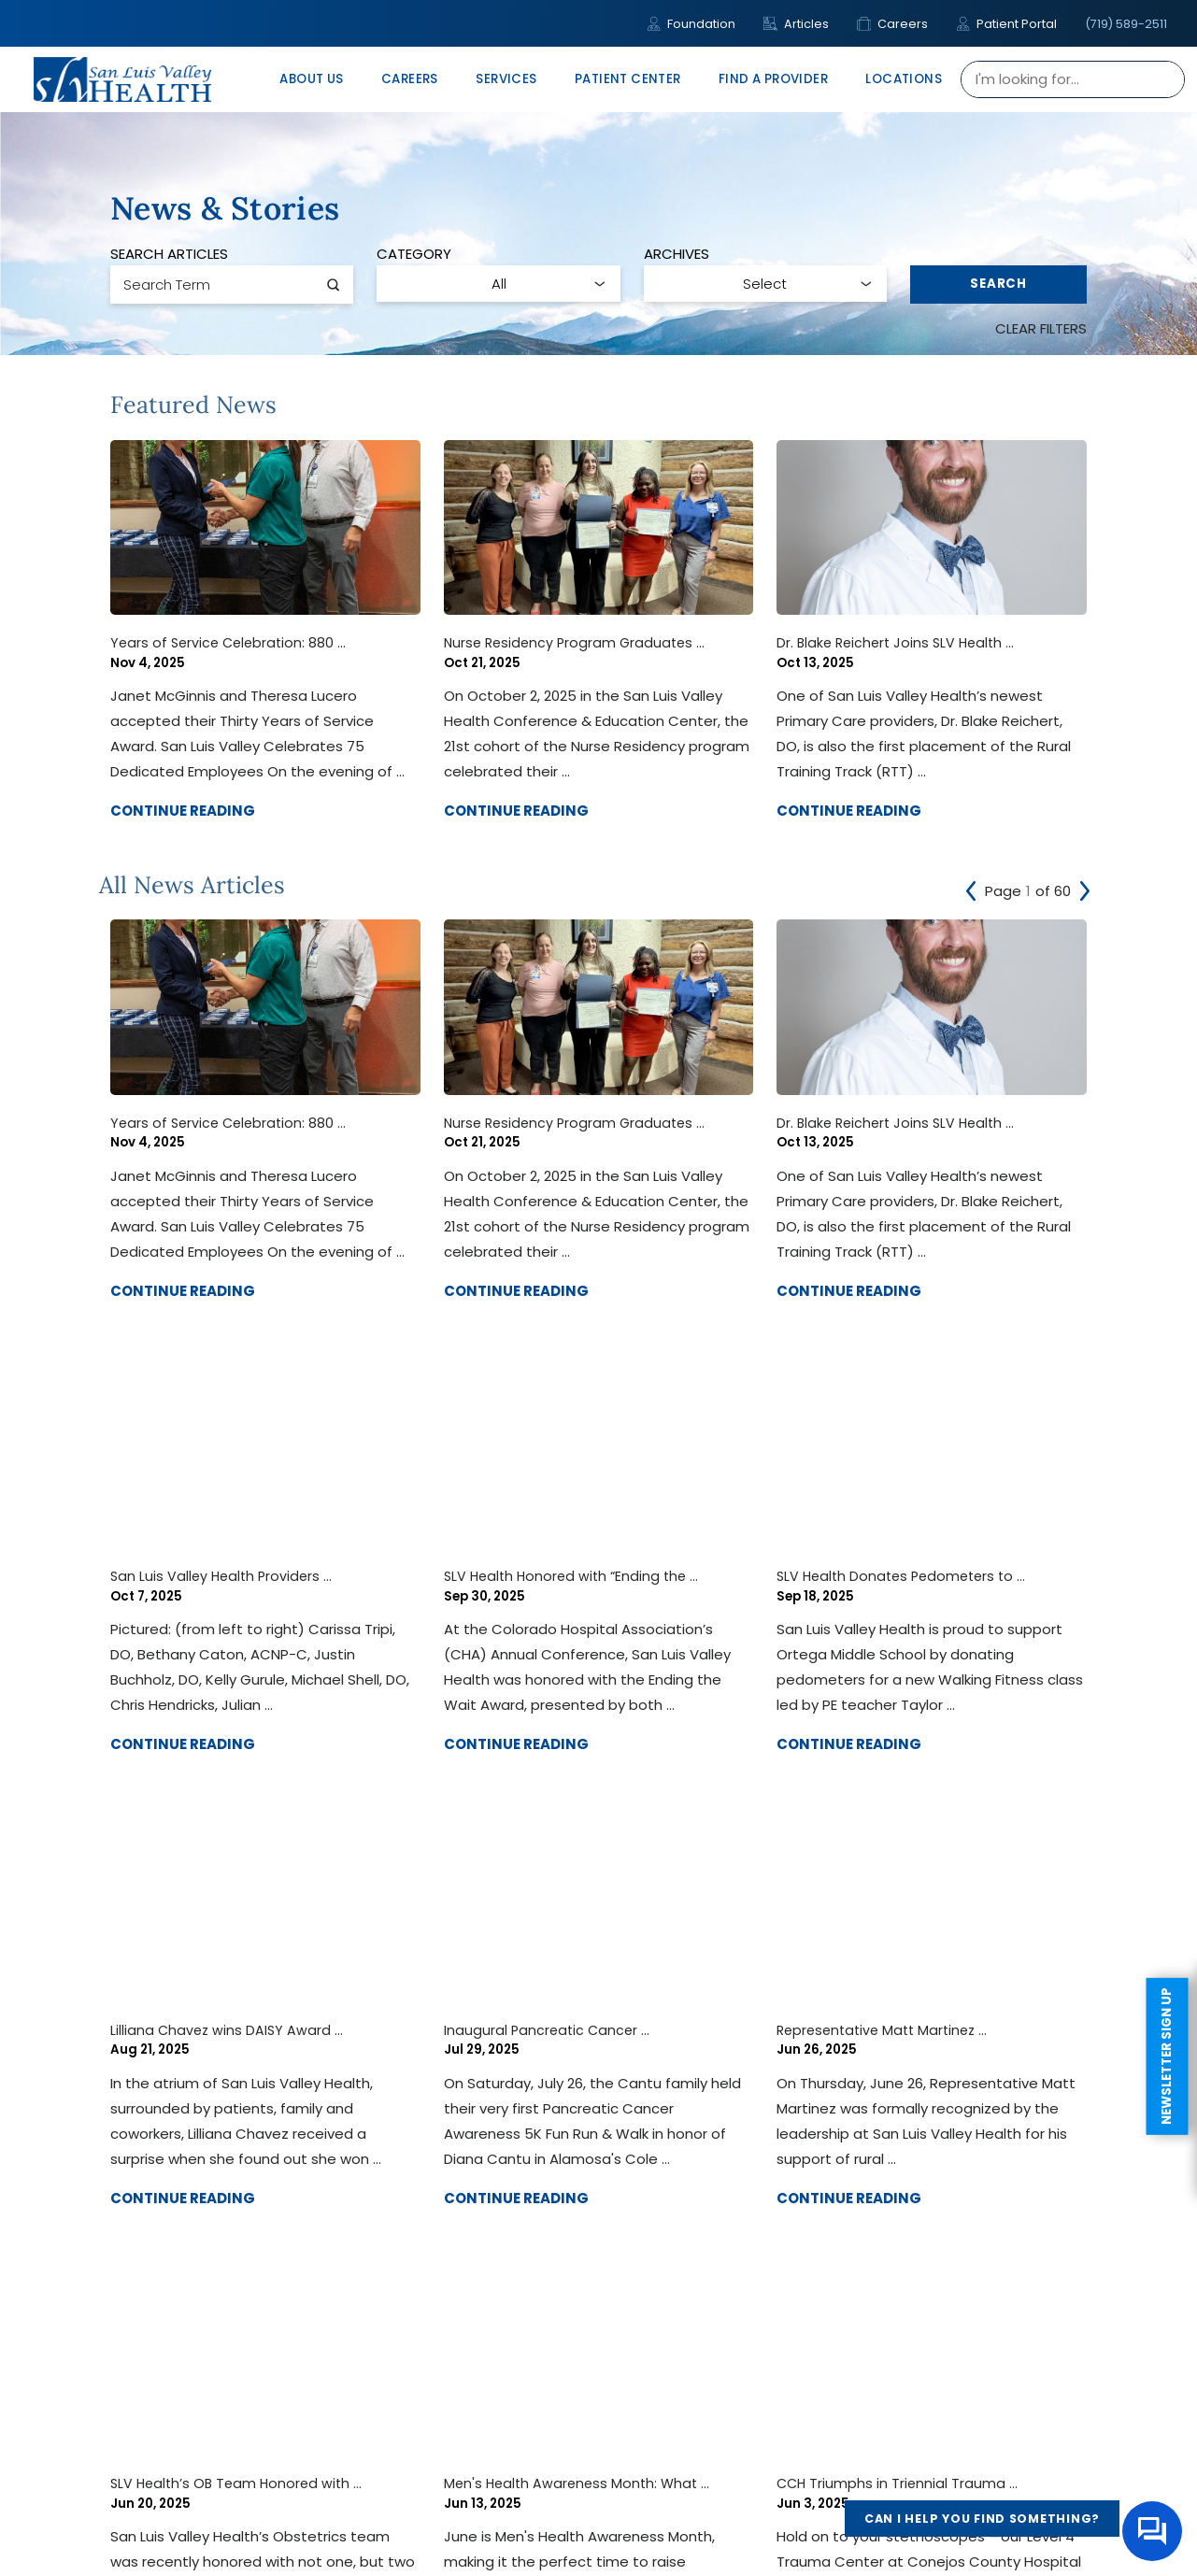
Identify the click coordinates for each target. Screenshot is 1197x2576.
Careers (892, 24)
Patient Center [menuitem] (628, 79)
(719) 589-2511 (1126, 24)
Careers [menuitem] (409, 79)
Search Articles (169, 254)
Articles (796, 24)
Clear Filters (1041, 328)
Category (414, 254)
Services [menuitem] (506, 79)
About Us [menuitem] (311, 79)
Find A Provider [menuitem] (773, 79)
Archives (676, 254)
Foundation (691, 24)
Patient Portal (1006, 24)
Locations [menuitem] (903, 79)
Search (998, 283)
